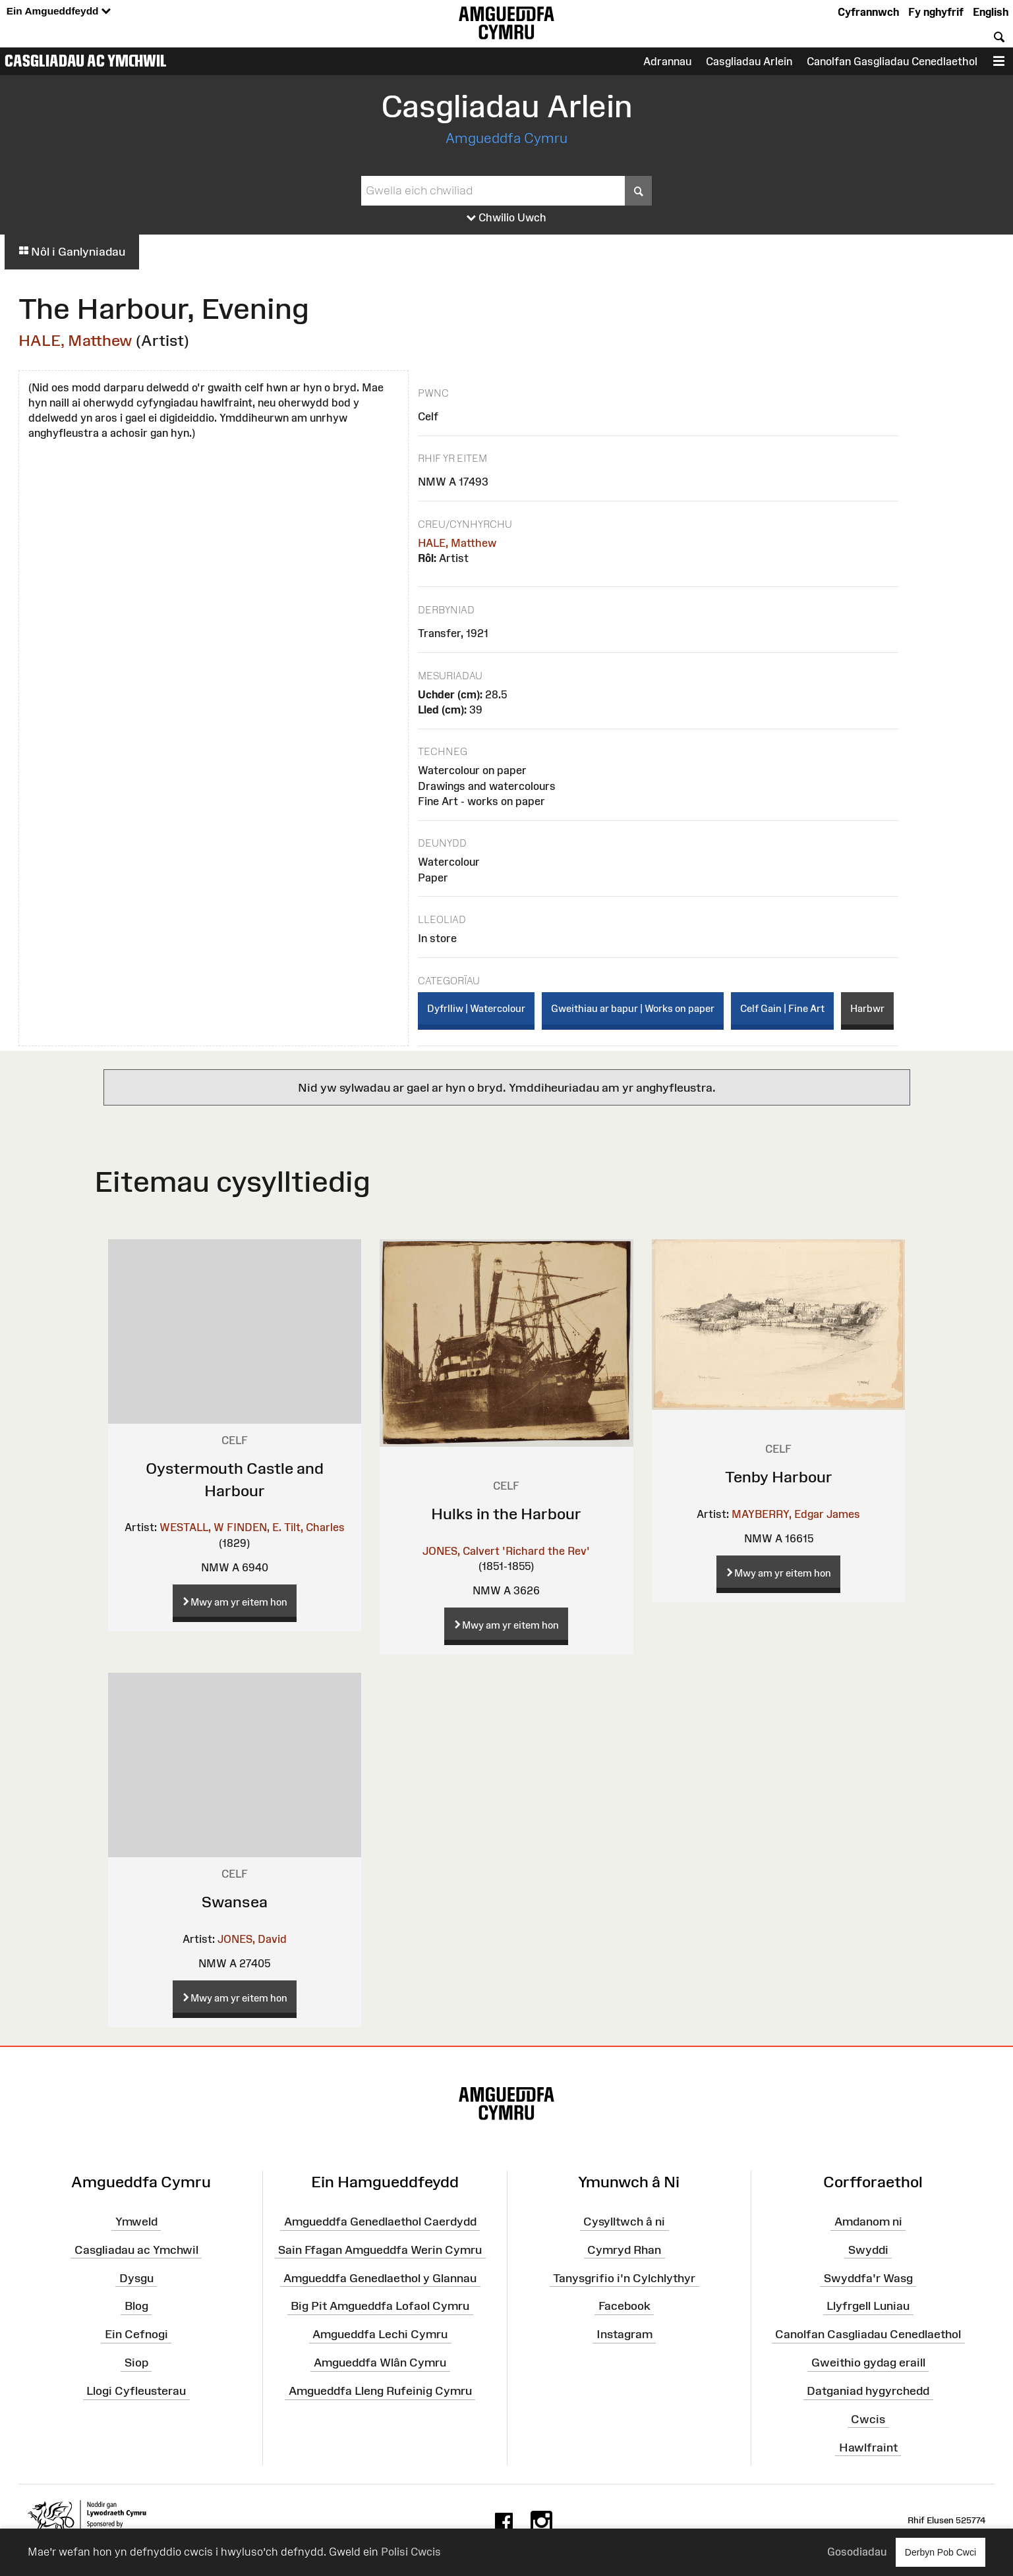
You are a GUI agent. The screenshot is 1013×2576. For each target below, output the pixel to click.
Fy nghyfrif (936, 12)
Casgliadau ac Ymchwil (86, 60)
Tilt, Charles (314, 1527)
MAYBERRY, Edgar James (796, 1514)
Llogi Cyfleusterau (136, 2390)
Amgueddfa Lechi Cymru (380, 2334)
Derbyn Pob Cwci (940, 2552)
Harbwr (867, 1008)
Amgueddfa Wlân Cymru (380, 2362)
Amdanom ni (868, 2221)
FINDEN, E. (254, 1527)
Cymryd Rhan (624, 2249)
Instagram (624, 2334)
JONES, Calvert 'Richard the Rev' (506, 1551)
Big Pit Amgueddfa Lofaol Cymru (380, 2305)
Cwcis (868, 2419)
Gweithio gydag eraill (868, 2362)
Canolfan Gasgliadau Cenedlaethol (892, 61)
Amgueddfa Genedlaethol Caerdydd (380, 2221)
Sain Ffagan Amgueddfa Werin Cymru (380, 2249)
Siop (136, 2362)
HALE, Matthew (75, 340)
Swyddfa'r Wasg (868, 2277)
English (990, 12)
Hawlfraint (868, 2446)
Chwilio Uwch (506, 218)
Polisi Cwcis (411, 2552)
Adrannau (667, 61)
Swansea (235, 1902)
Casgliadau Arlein (749, 61)
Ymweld (136, 2221)
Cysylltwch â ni (624, 2221)
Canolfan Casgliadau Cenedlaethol (868, 2334)
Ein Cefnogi (136, 2334)
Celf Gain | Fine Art (782, 1008)
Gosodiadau (856, 2552)
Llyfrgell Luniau (868, 2305)
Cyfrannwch (868, 12)
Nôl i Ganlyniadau (71, 251)
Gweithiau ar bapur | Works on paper (632, 1008)
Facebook (624, 2305)
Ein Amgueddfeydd (59, 11)
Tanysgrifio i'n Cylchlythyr (624, 2277)
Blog (136, 2305)
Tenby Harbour (778, 1477)
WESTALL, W (191, 1527)
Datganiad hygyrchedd (868, 2390)
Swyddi (868, 2249)
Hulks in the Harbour (506, 1514)
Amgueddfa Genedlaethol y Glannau (380, 2277)
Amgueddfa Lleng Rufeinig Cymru (380, 2390)
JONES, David (252, 1939)
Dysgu (136, 2277)
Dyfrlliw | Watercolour (476, 1008)
